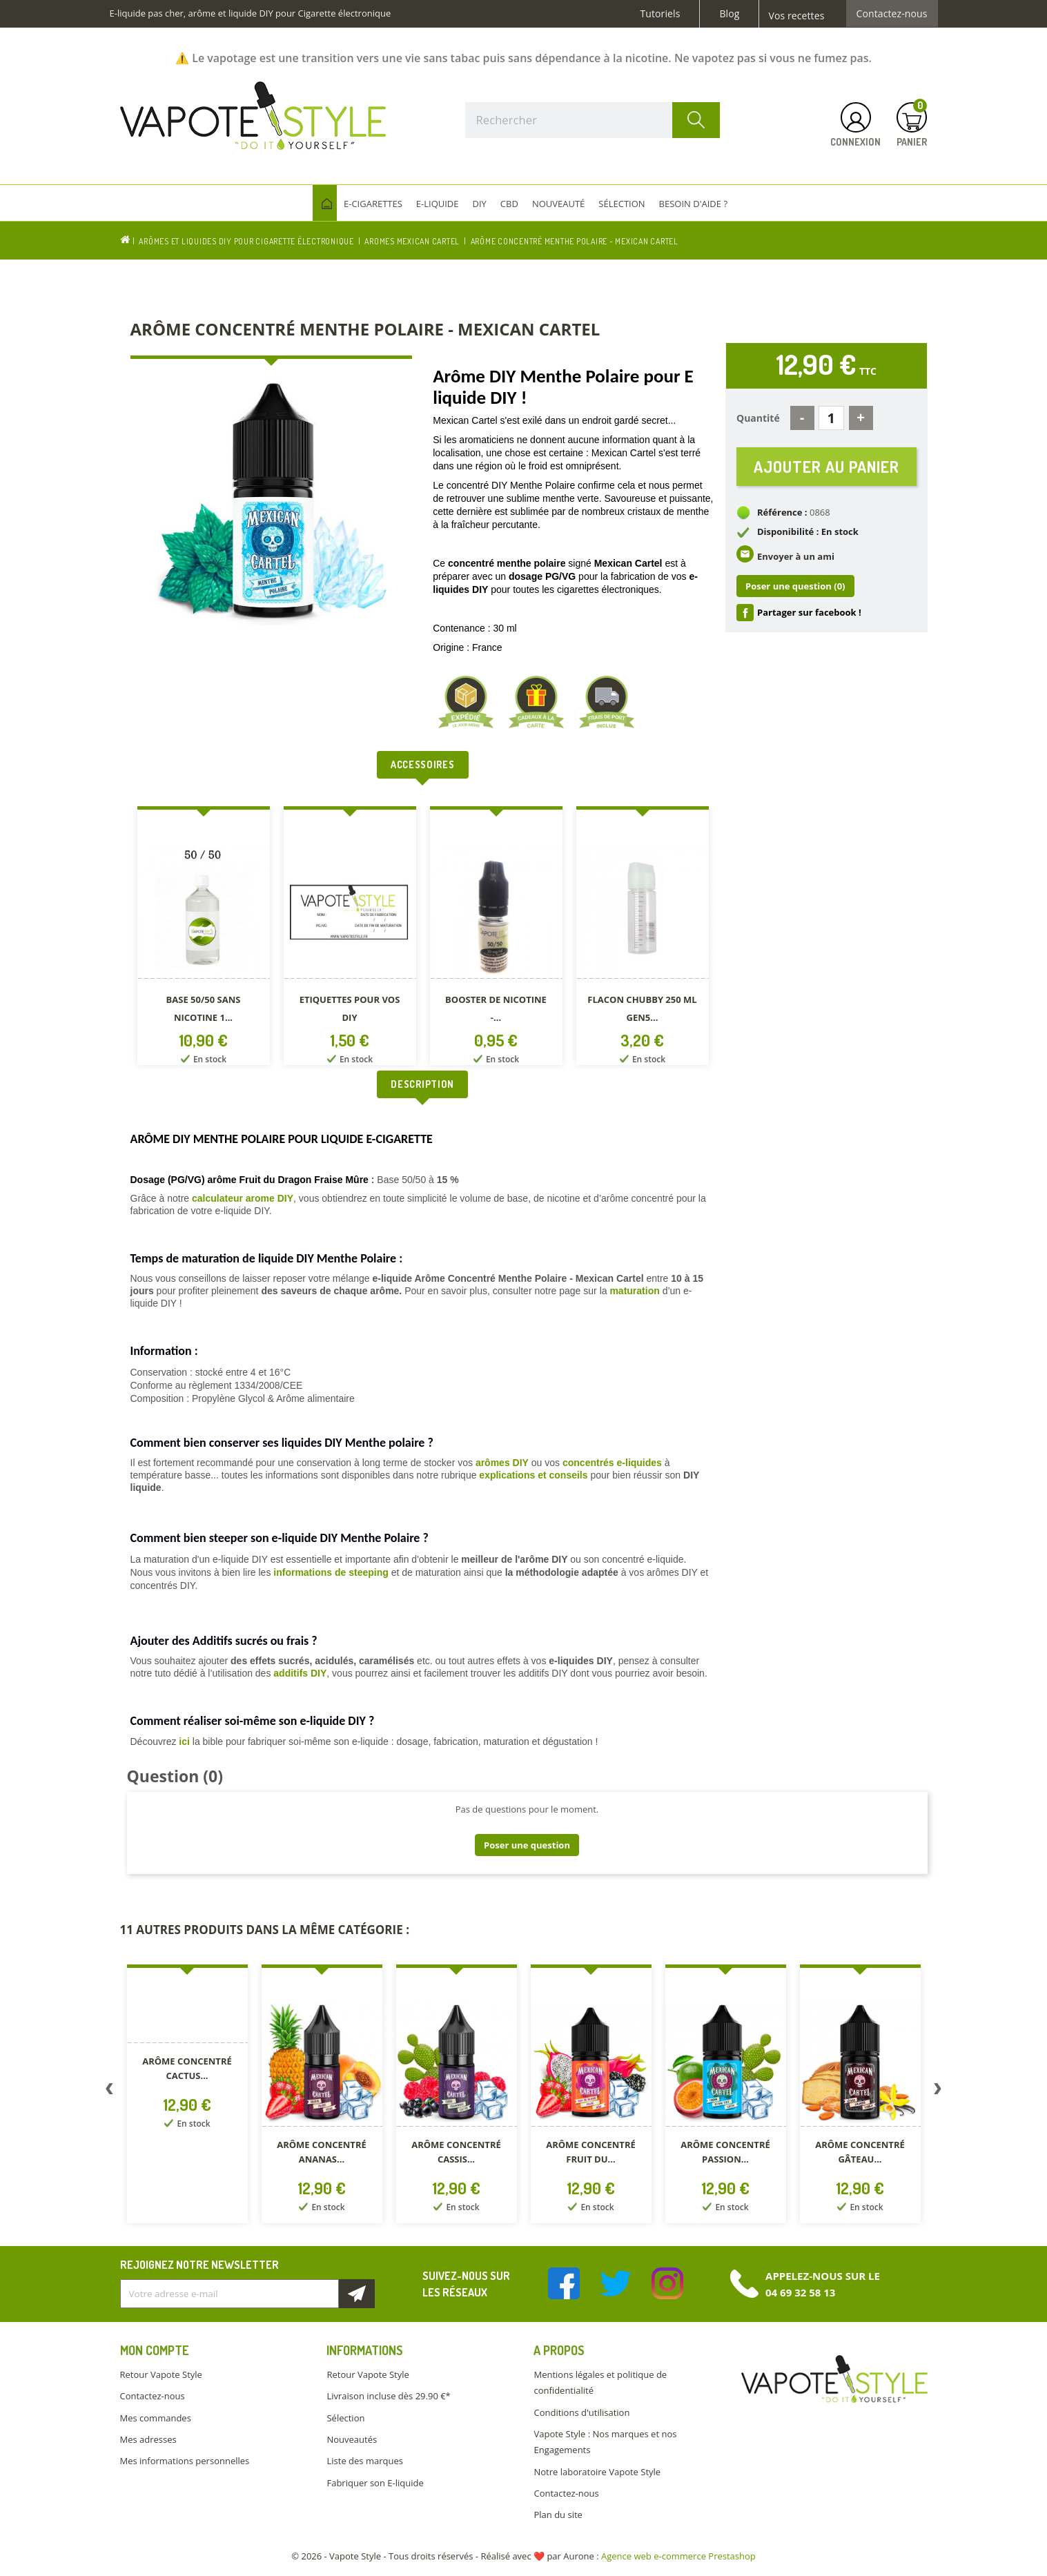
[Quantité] (831, 418)
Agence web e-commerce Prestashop (678, 2556)
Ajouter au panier (826, 466)
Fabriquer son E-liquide (374, 2483)
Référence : (782, 512)
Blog (729, 14)
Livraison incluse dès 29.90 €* (388, 2396)
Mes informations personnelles (185, 2461)
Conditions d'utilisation (581, 2412)
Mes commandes (155, 2418)
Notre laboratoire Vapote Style (597, 2472)
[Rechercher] (593, 120)
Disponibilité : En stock (808, 531)
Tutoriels (660, 14)
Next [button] (938, 2091)
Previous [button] (110, 2091)
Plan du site (558, 2514)
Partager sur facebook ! (809, 612)
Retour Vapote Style (161, 2374)
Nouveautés (351, 2439)
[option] (203, 938)
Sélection (345, 2418)
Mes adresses (148, 2439)
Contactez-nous (892, 14)
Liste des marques (364, 2461)
